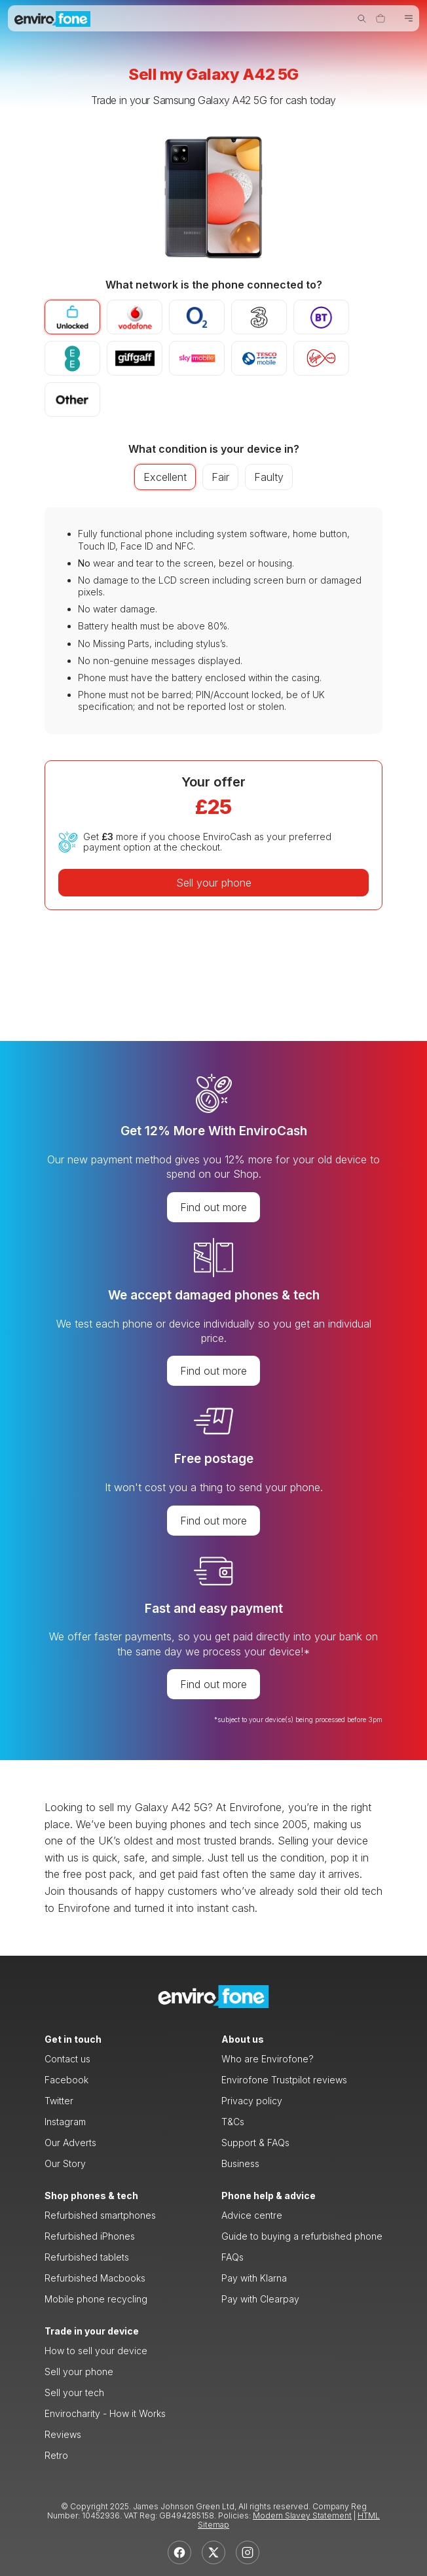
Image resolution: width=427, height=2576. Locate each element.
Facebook (66, 2079)
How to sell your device (96, 2350)
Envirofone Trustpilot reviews (284, 2079)
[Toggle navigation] (409, 19)
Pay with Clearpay (260, 2298)
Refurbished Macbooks (95, 2278)
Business (240, 2163)
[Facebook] (179, 2552)
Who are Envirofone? (267, 2058)
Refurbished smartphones (100, 2215)
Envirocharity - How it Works (105, 2413)
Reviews (63, 2434)
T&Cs (232, 2121)
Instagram (65, 2121)
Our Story (65, 2163)
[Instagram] (247, 2552)
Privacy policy (251, 2100)
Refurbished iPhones (90, 2236)
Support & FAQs (255, 2142)
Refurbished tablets (87, 2257)
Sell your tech (74, 2392)
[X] (213, 2552)
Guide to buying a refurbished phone (301, 2236)
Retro (56, 2455)
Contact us (67, 2058)
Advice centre (251, 2215)
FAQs (232, 2257)
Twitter (59, 2100)
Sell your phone (213, 882)
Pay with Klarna (254, 2278)
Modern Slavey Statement (302, 2515)
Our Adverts (70, 2142)
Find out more (213, 1207)
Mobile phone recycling (96, 2298)
